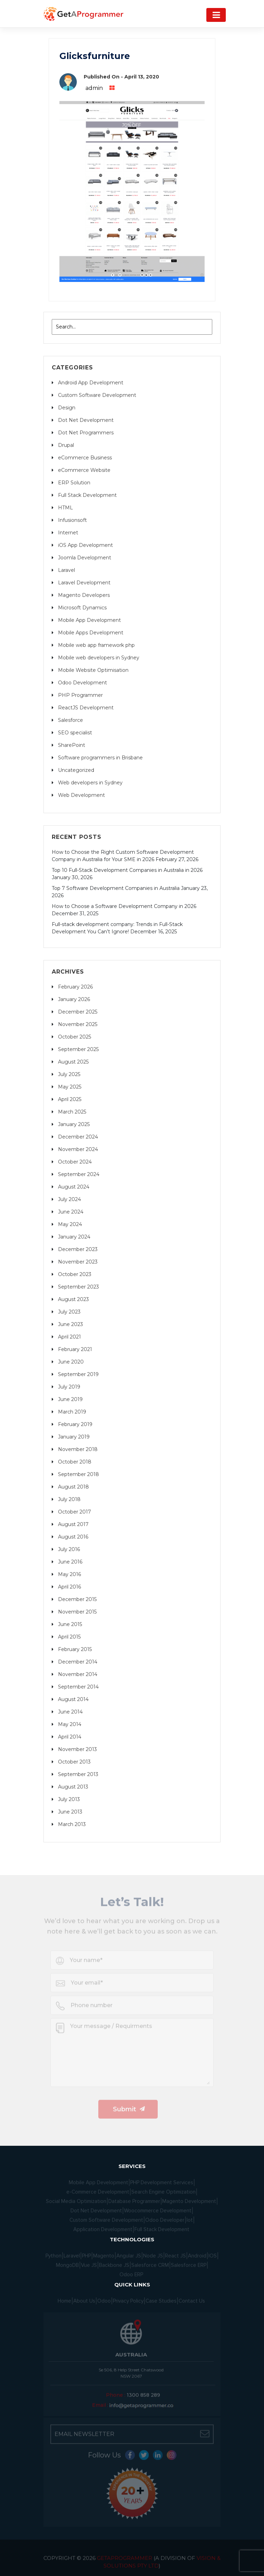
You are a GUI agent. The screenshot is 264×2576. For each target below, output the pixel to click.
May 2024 (70, 1224)
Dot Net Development (86, 420)
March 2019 (72, 1412)
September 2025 (78, 1049)
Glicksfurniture (94, 56)
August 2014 (73, 1699)
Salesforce (70, 720)
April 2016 (69, 1587)
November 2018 (78, 1449)
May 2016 (69, 1574)
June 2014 (70, 1712)
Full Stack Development (87, 495)
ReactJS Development (86, 708)
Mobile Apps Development (90, 633)
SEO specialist (75, 733)
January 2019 (74, 1437)
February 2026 (75, 987)
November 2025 (77, 1024)
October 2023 (74, 1274)
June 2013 (70, 1812)
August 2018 (73, 1487)
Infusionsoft (72, 520)
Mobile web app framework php (96, 645)
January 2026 (74, 999)
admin (94, 88)
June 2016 (70, 1562)
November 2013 (77, 1749)
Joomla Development (84, 558)
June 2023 (70, 1324)
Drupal (66, 445)
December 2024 (78, 1137)
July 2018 (69, 1499)
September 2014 (78, 1687)
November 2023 (78, 1262)
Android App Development (90, 383)
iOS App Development (85, 545)
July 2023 (69, 1312)
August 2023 (73, 1299)
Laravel (66, 570)
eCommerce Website (84, 470)
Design (66, 408)
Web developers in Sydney (90, 783)
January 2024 (74, 1237)
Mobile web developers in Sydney (98, 658)
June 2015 (70, 1624)
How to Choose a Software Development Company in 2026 (124, 906)
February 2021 (75, 1349)
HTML (65, 508)
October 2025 (74, 1037)
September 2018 (78, 1474)
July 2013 (69, 1799)
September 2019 (78, 1374)
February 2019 (75, 1424)
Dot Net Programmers (86, 433)
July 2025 (69, 1074)
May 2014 (69, 1724)
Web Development (81, 795)
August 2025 (73, 1062)
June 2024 (70, 1212)
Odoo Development (82, 683)
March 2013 (72, 1824)
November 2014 (77, 1674)
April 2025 (69, 1099)
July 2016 (69, 1549)
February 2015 (75, 1649)
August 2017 (73, 1524)
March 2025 (72, 1112)
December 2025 (77, 1012)
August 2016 (73, 1537)
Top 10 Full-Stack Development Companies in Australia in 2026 (127, 870)
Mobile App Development (89, 620)
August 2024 (73, 1187)
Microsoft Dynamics (82, 608)
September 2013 (78, 1774)
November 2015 (77, 1612)
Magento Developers (84, 595)
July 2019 (69, 1387)
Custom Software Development (97, 395)
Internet (68, 533)
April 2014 (69, 1737)
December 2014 (77, 1662)
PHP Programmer (80, 695)
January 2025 (74, 1124)
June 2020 (71, 1362)
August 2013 (73, 1787)
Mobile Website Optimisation (93, 670)
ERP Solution (74, 483)
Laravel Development (84, 583)
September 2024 (78, 1174)
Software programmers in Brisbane (100, 758)
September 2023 (78, 1287)
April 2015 (69, 1637)
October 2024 (75, 1162)
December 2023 (78, 1249)
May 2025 (69, 1087)
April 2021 (69, 1337)
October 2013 (74, 1762)
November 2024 (78, 1149)
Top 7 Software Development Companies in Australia (116, 888)
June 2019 (70, 1399)
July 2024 (69, 1199)
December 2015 (77, 1599)
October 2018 (74, 1462)
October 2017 (74, 1512)
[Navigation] (216, 15)
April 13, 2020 (141, 77)
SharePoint (71, 745)
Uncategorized (76, 770)
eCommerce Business (85, 458)
